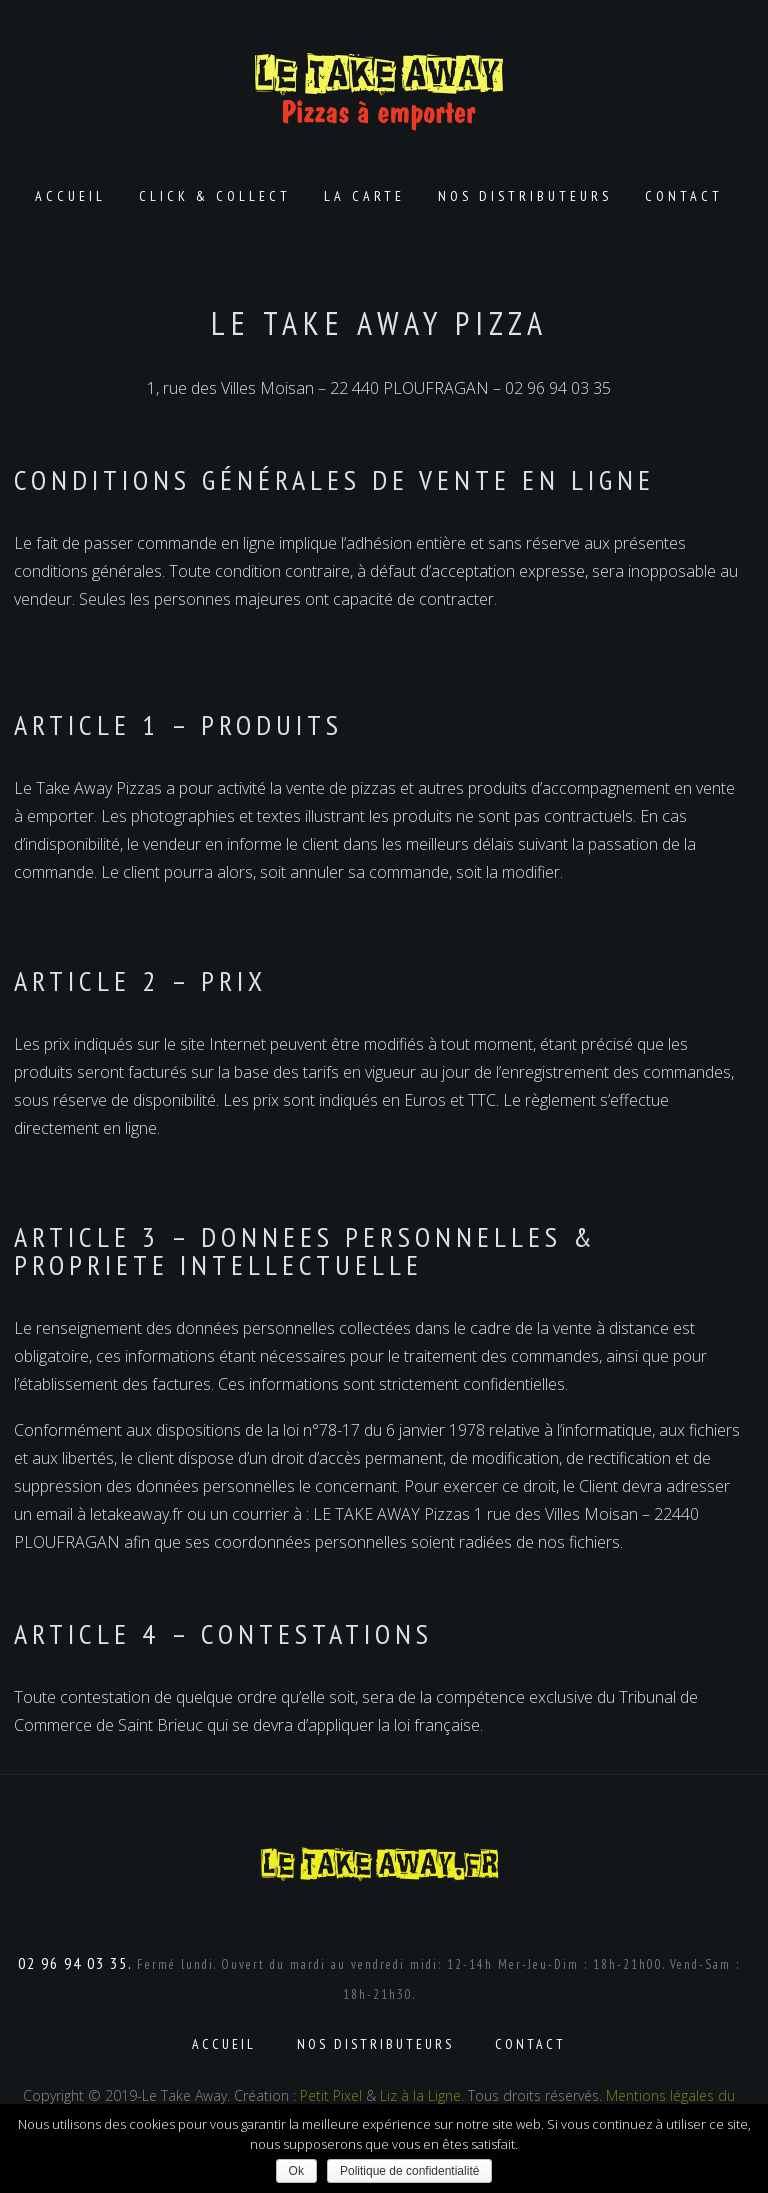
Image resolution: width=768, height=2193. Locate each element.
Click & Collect (215, 196)
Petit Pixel (331, 2095)
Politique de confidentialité (409, 2171)
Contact (684, 196)
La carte (364, 196)
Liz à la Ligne (420, 2095)
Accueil (70, 196)
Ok (296, 2171)
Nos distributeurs (525, 196)
